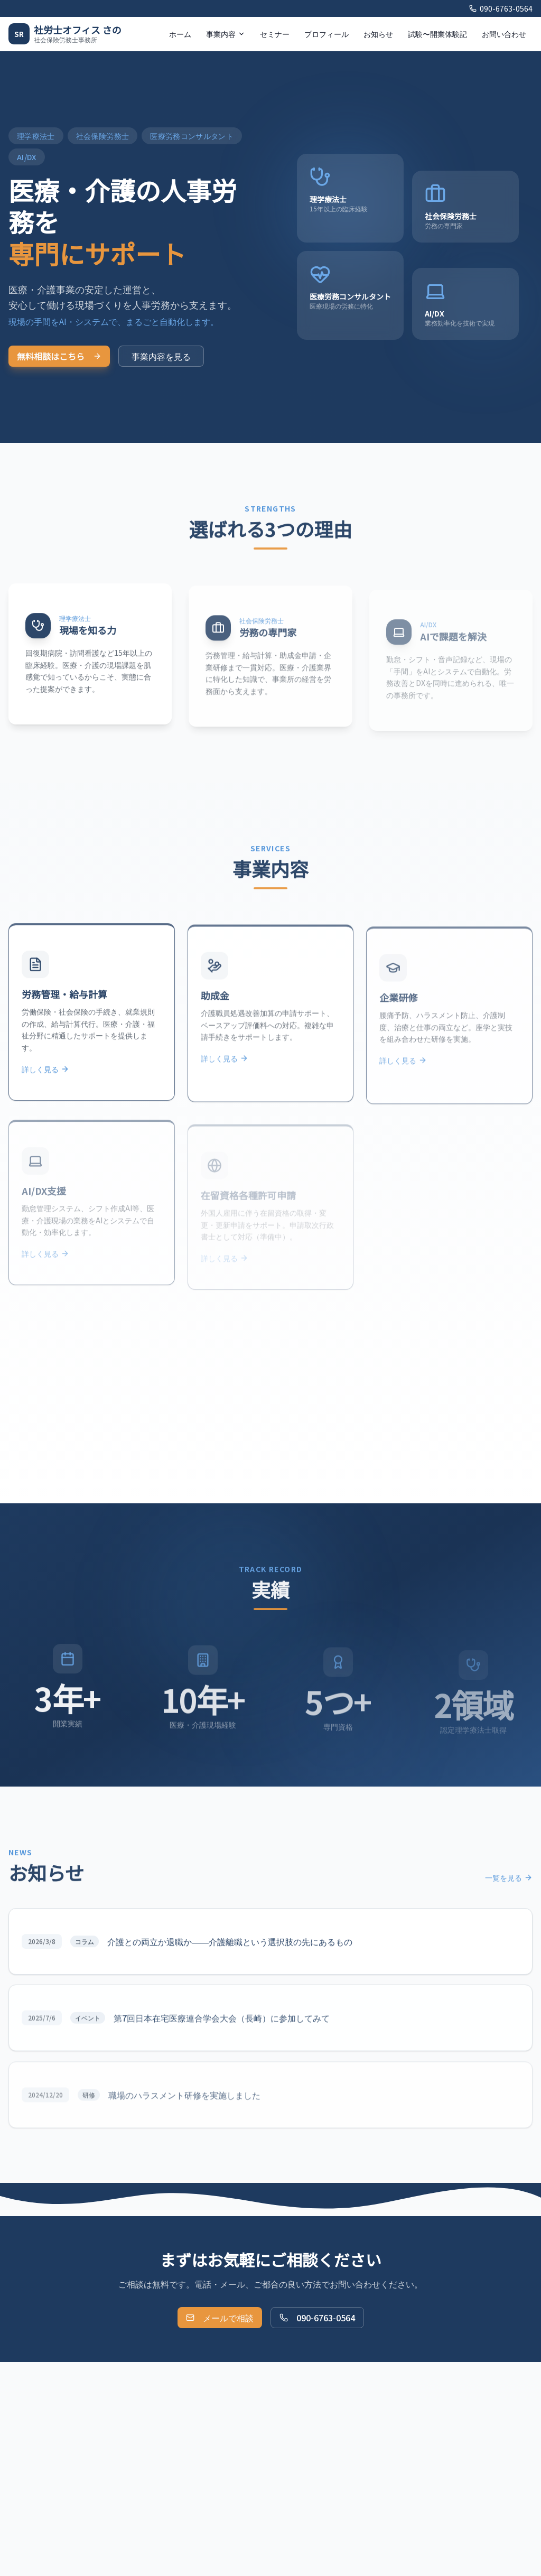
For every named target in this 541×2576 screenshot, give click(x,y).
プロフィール (326, 34)
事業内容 (225, 34)
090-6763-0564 (501, 8)
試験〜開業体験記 (437, 34)
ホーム (180, 34)
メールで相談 (220, 2317)
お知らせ (378, 34)
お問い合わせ (504, 34)
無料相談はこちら (59, 356)
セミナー (275, 34)
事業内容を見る (161, 356)
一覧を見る (509, 1888)
